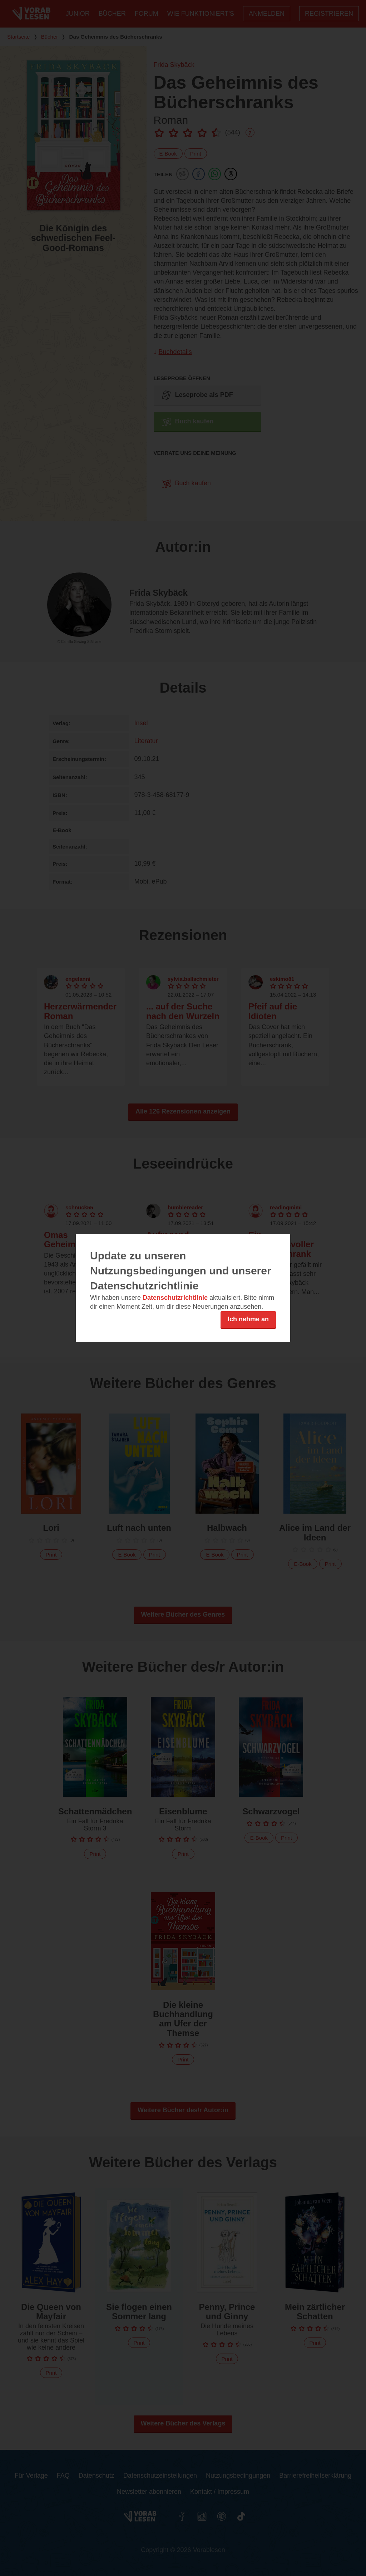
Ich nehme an (248, 1319)
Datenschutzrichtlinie (175, 1297)
